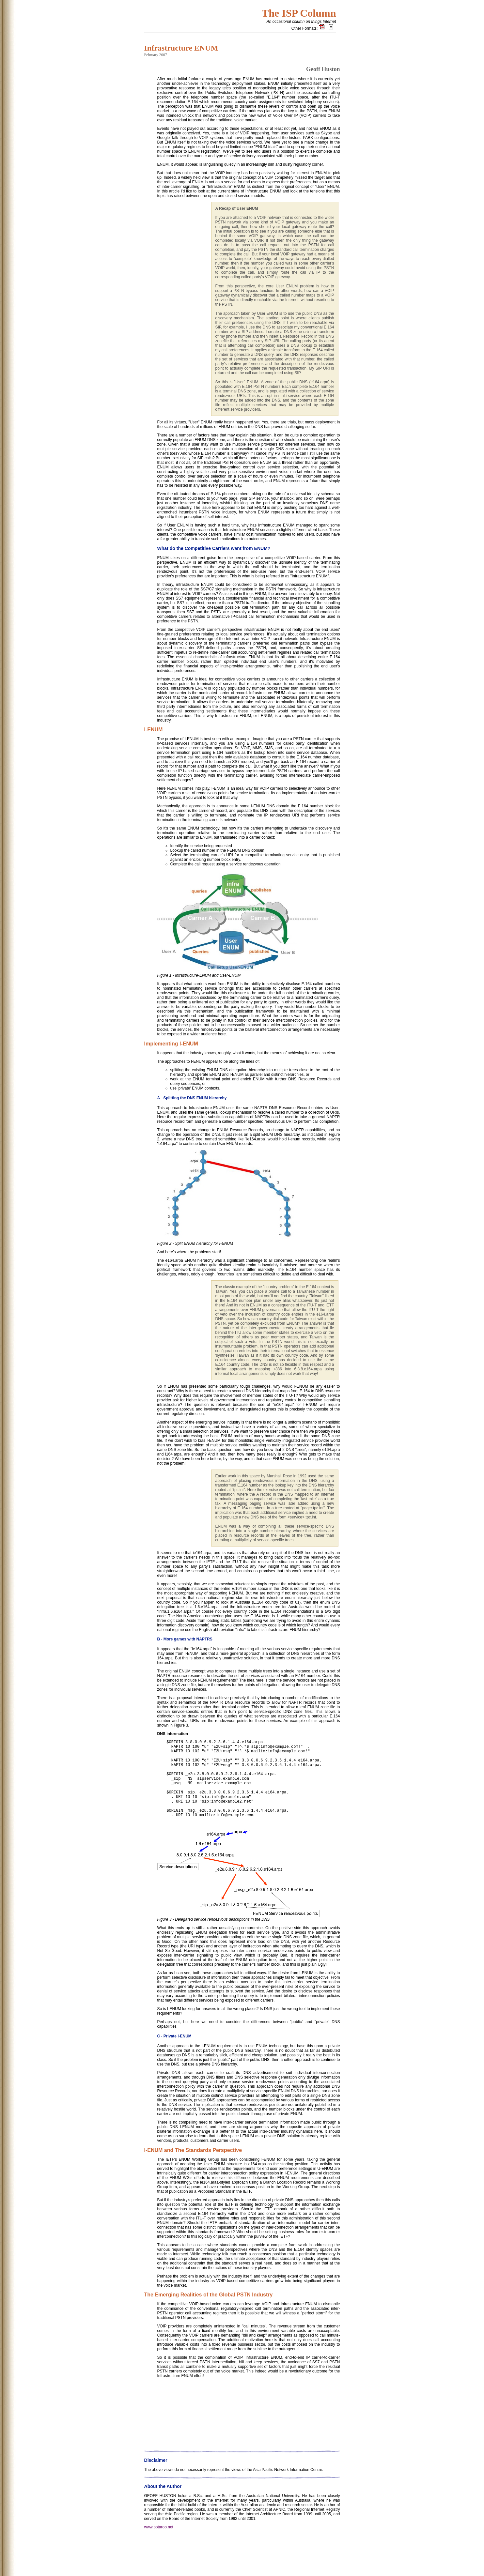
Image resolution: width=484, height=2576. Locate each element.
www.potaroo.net (158, 2558)
